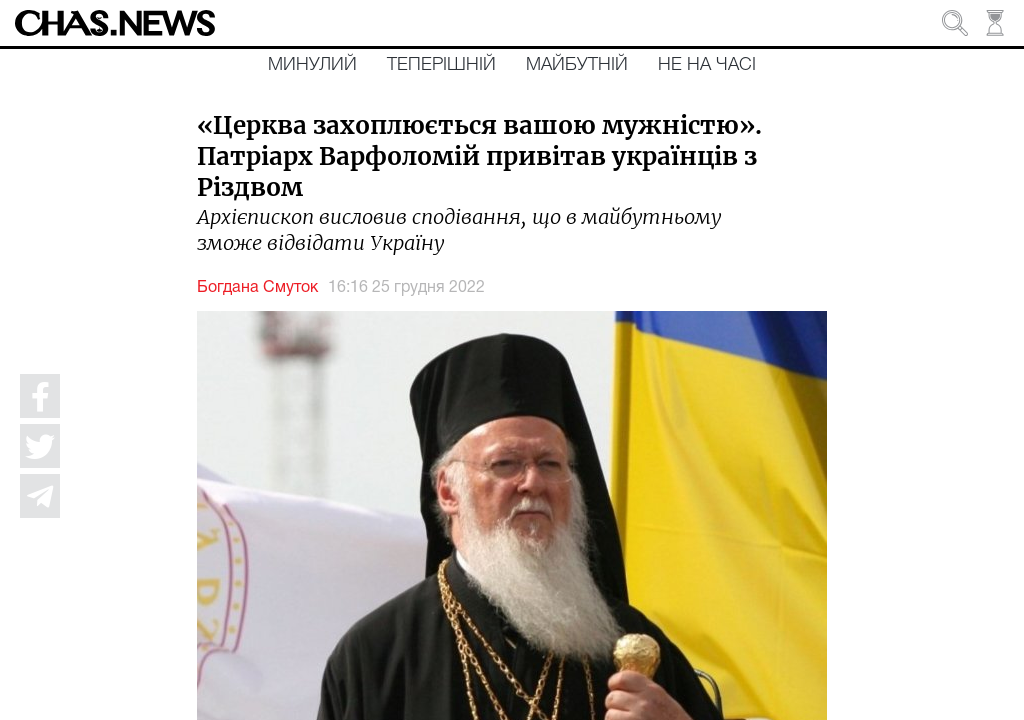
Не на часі (707, 65)
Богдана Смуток (257, 288)
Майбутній (577, 65)
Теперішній (441, 65)
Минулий (312, 65)
